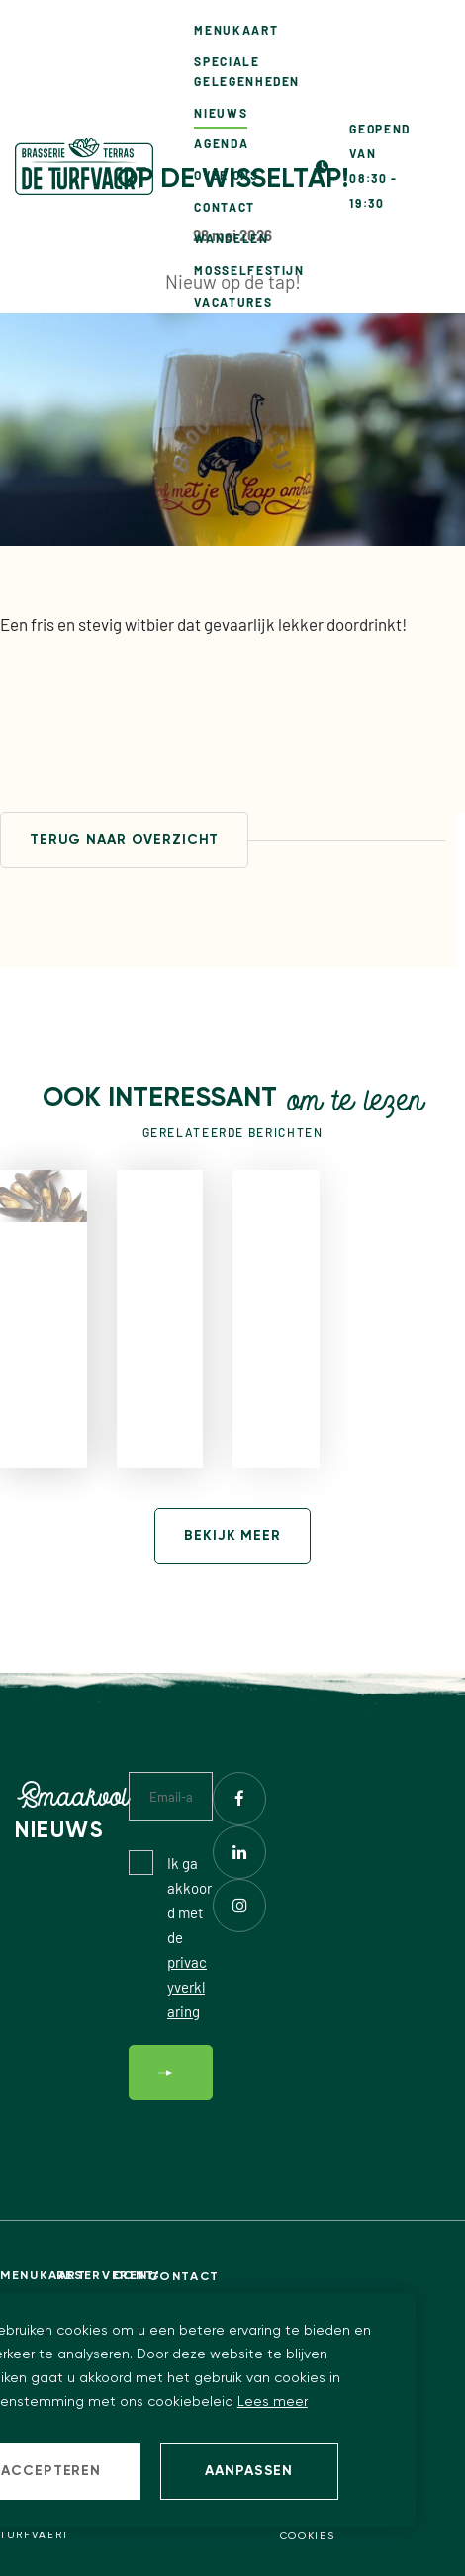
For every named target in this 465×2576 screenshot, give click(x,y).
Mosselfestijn (249, 270)
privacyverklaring (187, 1986)
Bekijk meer (232, 1536)
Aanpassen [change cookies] (249, 2471)
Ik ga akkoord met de (189, 1937)
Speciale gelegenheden (247, 71)
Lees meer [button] (272, 2402)
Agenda (221, 143)
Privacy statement (343, 2519)
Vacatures (233, 302)
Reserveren (84, 2276)
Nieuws (220, 113)
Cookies (307, 2536)
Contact (224, 207)
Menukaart (236, 30)
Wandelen (231, 238)
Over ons (226, 175)
